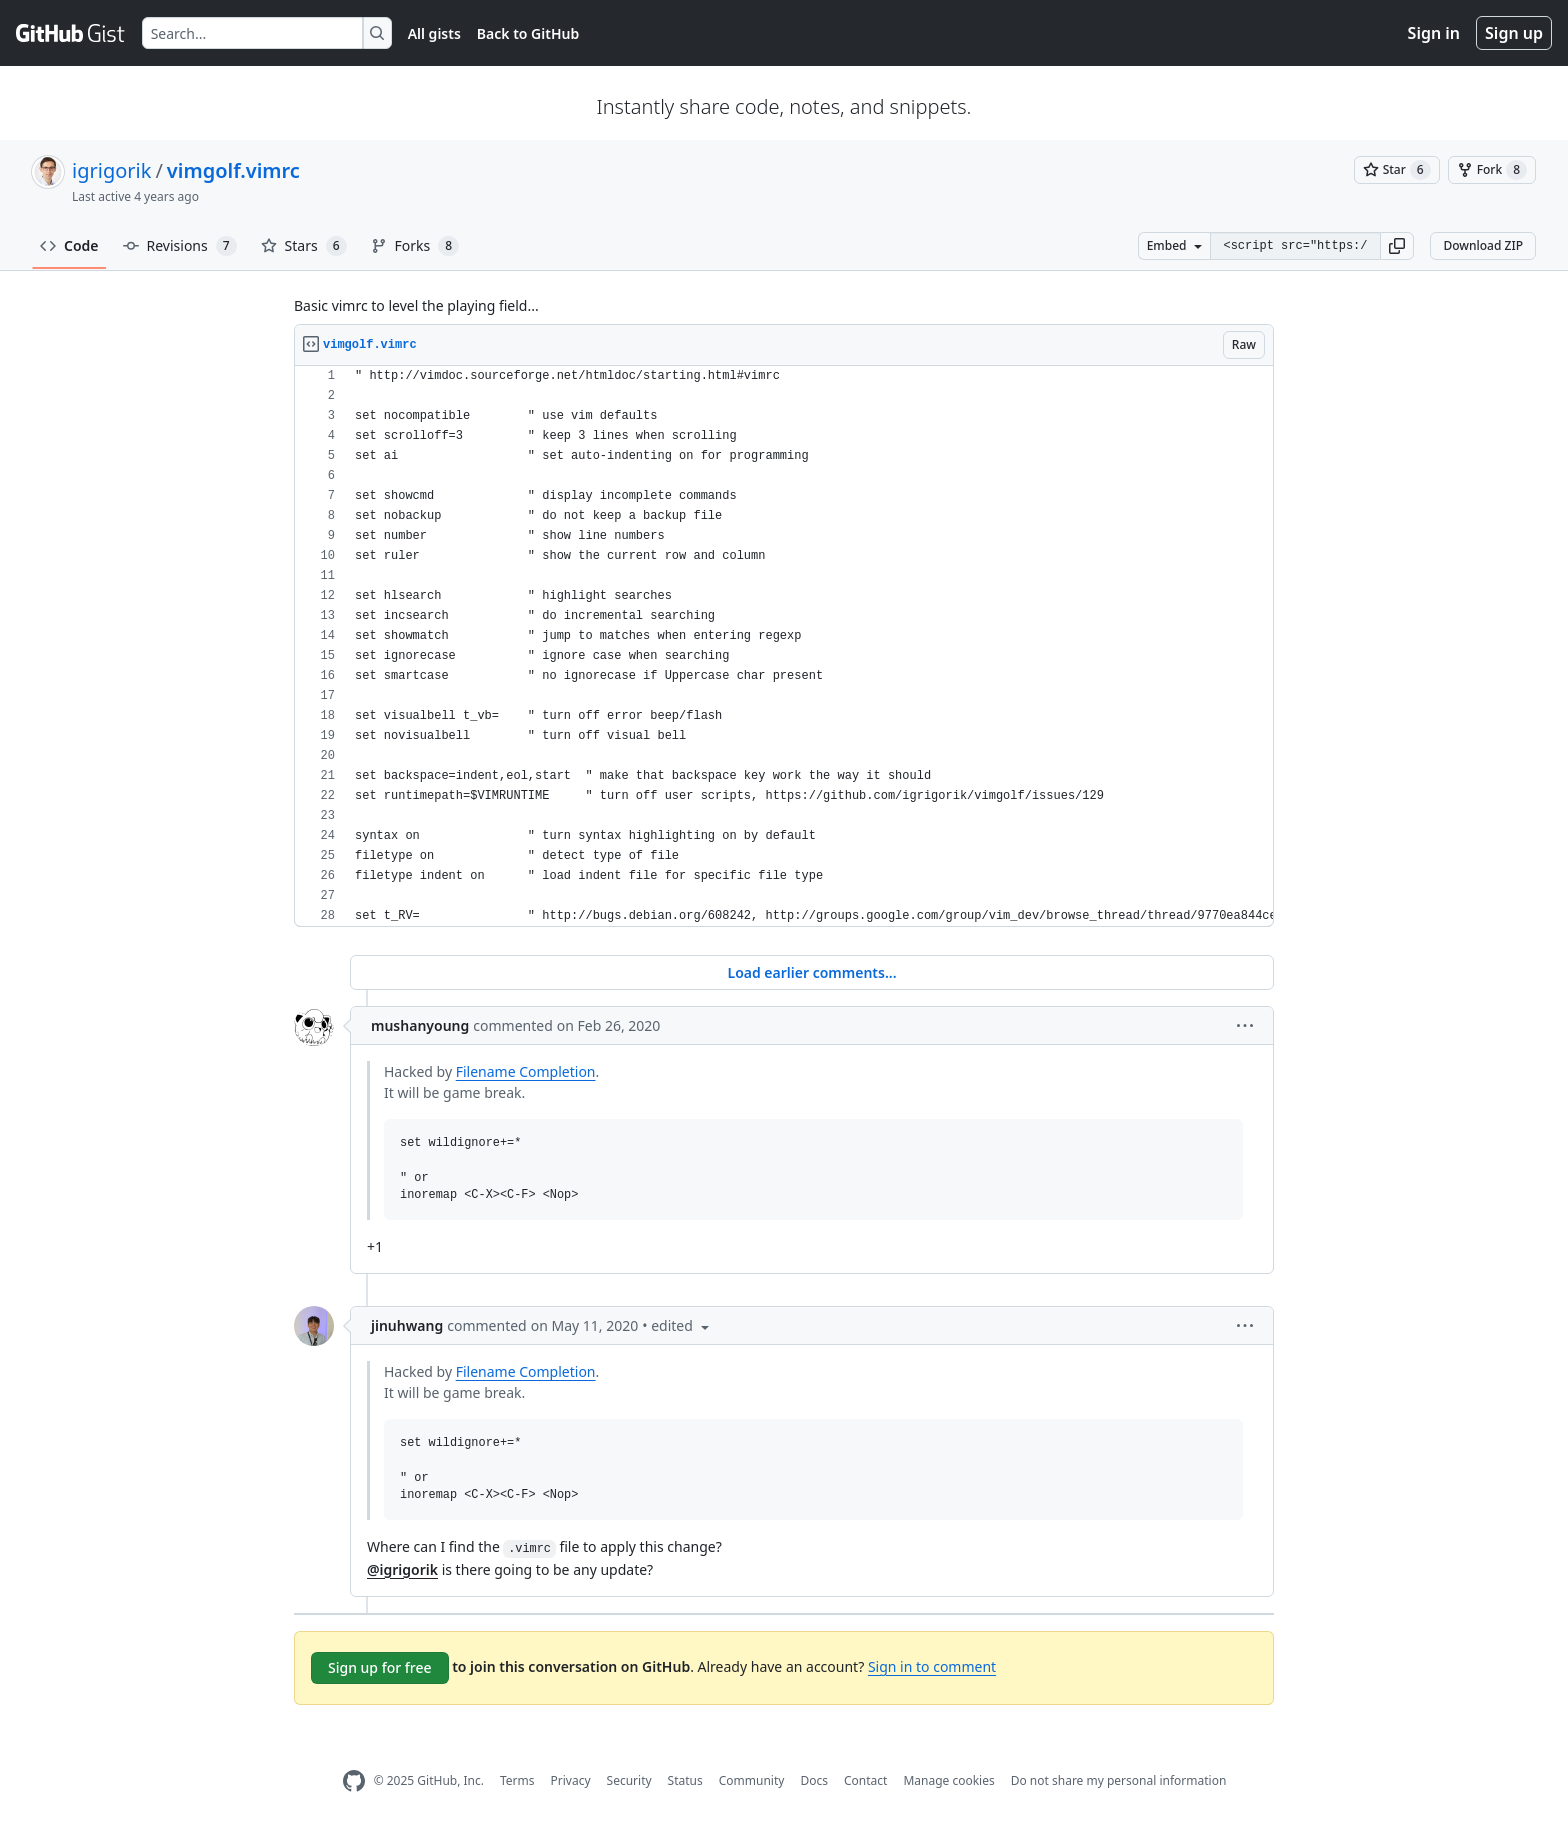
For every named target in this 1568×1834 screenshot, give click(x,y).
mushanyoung (420, 1025)
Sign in (1434, 33)
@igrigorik (402, 1569)
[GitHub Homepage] (354, 1781)
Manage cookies (948, 1780)
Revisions (180, 246)
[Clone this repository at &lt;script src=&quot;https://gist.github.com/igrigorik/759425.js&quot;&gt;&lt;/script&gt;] (1295, 246)
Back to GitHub (528, 33)
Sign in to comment (932, 1666)
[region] (784, 646)
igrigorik (111, 170)
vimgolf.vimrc (233, 170)
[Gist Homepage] (71, 33)
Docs (814, 1780)
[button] (1397, 246)
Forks (415, 246)
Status (685, 1780)
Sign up (1514, 33)
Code (69, 245)
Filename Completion (526, 1071)
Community (752, 1780)
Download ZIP (1483, 245)
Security (629, 1780)
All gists (434, 33)
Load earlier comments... (811, 972)
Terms (517, 1780)
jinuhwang (407, 1325)
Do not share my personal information (1119, 1780)
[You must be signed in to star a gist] (1397, 170)
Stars (304, 246)
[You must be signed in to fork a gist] (1492, 170)
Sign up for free (380, 1667)
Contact (865, 1780)
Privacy (571, 1780)
